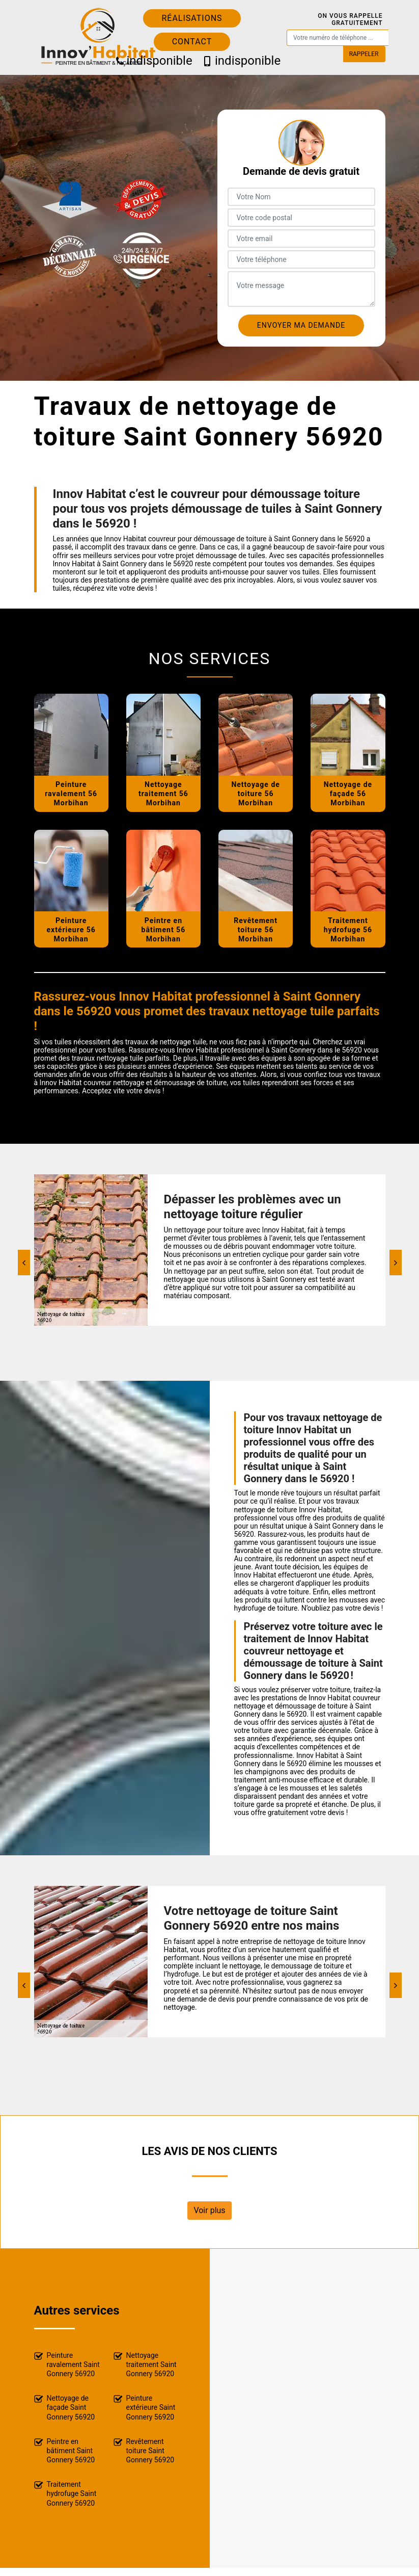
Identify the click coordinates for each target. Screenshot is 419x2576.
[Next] (395, 1262)
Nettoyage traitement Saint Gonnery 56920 (145, 2364)
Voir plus (209, 2210)
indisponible (150, 61)
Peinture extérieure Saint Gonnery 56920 (145, 2407)
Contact (192, 41)
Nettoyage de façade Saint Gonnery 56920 (64, 2407)
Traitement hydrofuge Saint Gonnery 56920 (65, 2493)
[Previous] (24, 1262)
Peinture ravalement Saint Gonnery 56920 (67, 2364)
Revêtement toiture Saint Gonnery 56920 (144, 2450)
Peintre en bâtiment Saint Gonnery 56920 (64, 2450)
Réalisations (191, 18)
